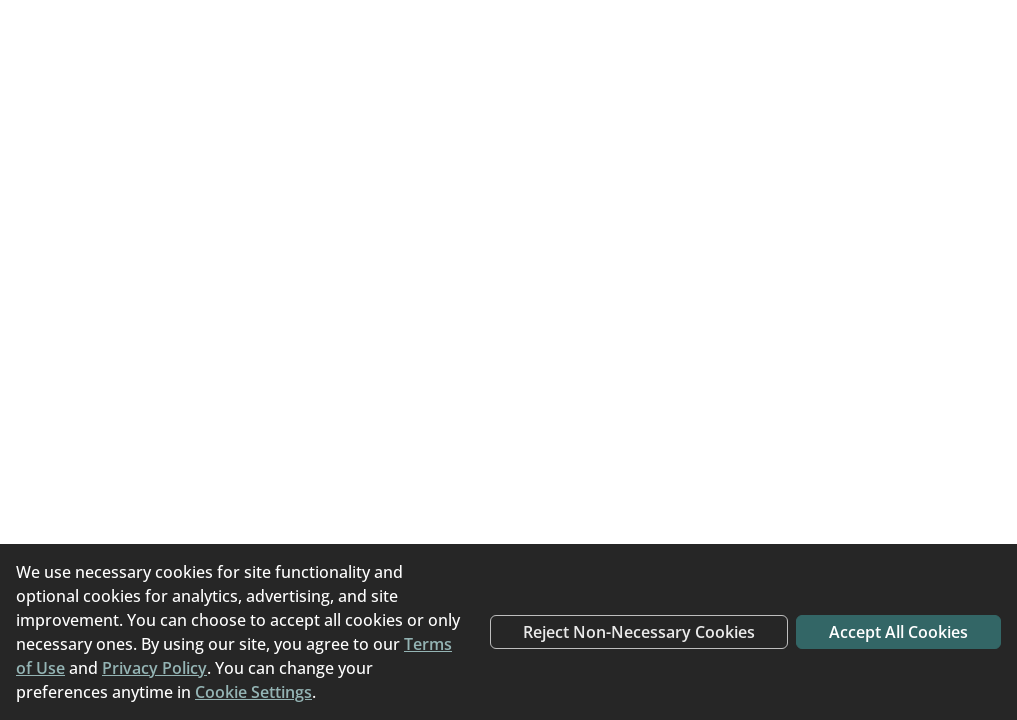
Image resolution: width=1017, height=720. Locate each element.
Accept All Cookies (898, 632)
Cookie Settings (253, 692)
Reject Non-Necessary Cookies (639, 632)
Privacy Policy (154, 668)
